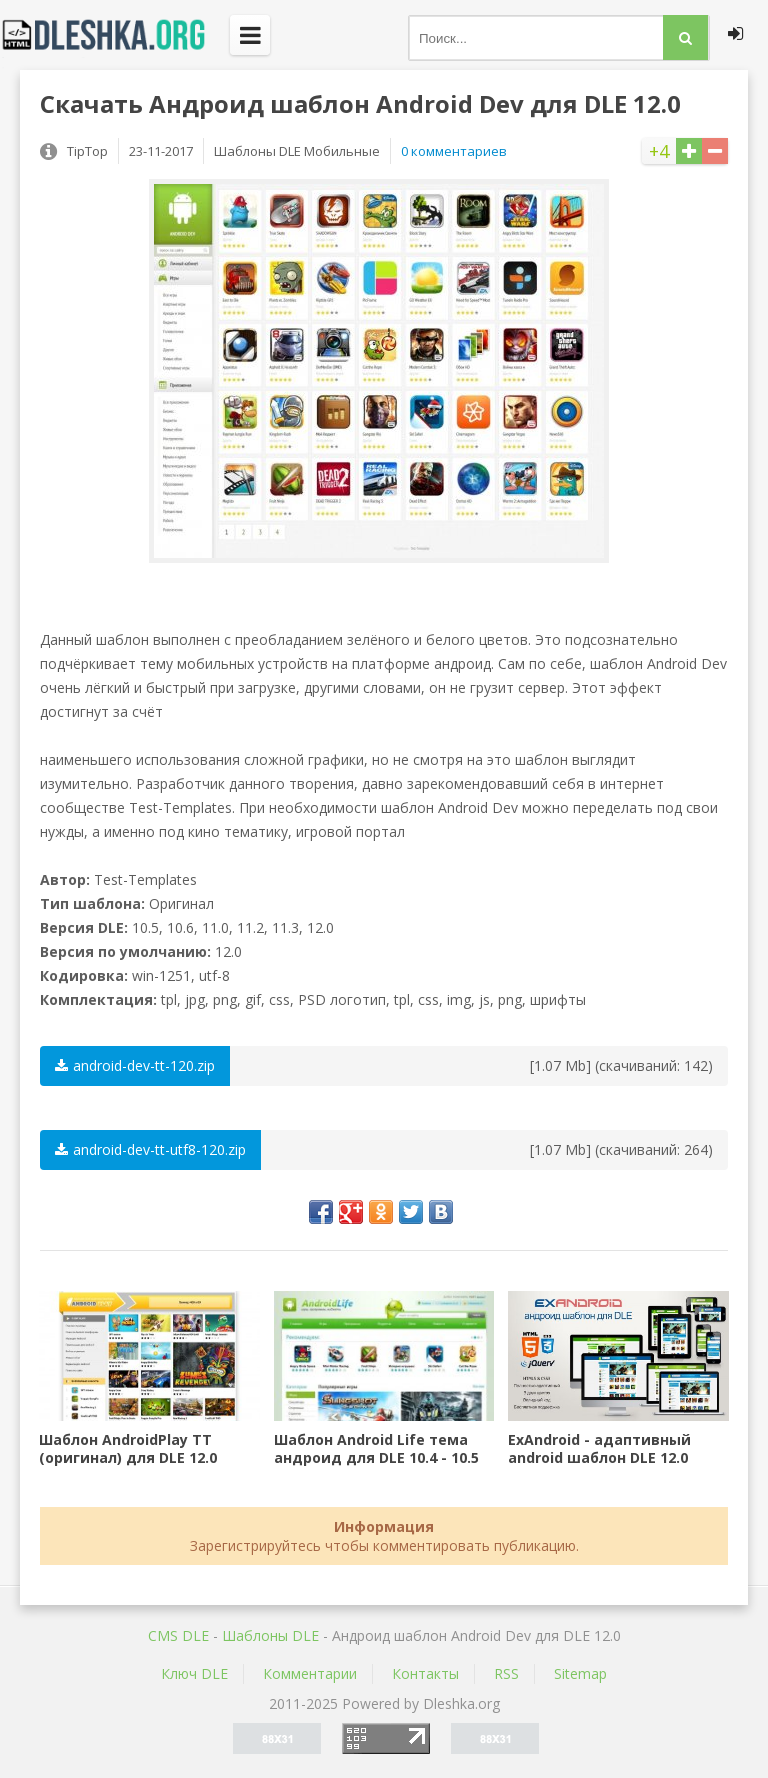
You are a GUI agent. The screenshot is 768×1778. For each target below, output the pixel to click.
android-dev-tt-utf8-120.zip (150, 1149)
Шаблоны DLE (270, 1635)
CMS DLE (178, 1635)
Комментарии (310, 1673)
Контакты (425, 1673)
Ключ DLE (194, 1673)
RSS (506, 1673)
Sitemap (580, 1673)
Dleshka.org (115, 35)
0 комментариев (454, 151)
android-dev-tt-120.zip (135, 1065)
